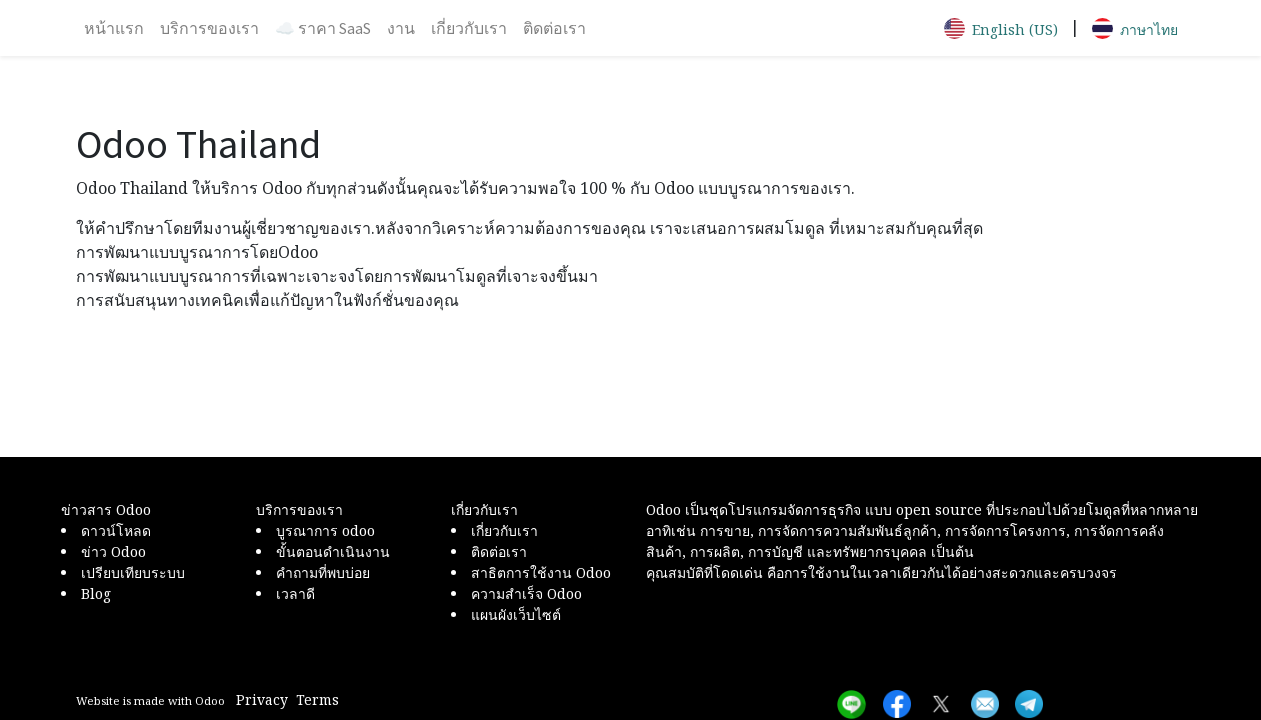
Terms (317, 699)
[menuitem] (114, 28)
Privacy (262, 699)
